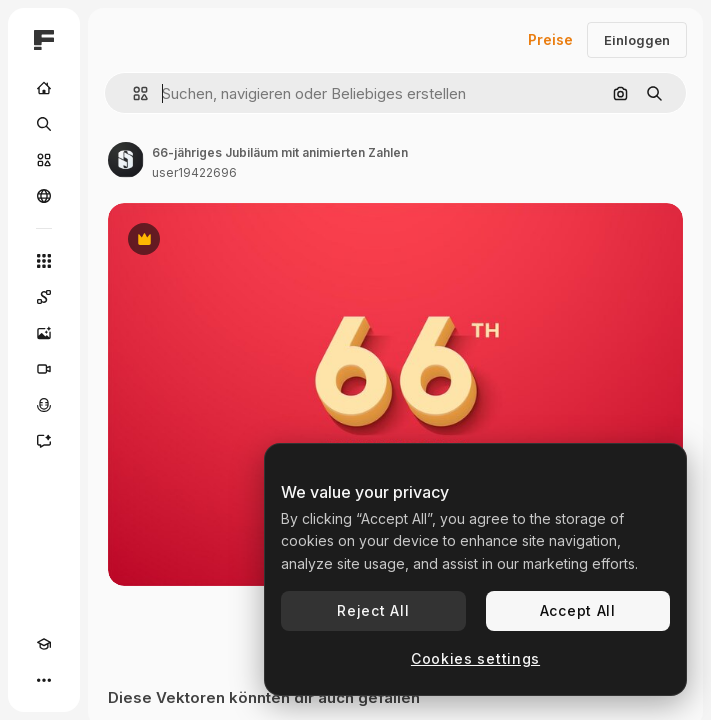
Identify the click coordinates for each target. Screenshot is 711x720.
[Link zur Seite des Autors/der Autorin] (126, 160)
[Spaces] (44, 297)
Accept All (578, 610)
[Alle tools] (44, 261)
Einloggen (637, 40)
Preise (550, 39)
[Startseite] (44, 88)
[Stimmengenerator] (44, 405)
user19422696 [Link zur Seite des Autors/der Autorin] (194, 172)
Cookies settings (475, 658)
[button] (132, 93)
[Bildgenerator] (44, 333)
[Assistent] (44, 441)
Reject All (373, 610)
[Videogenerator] (44, 369)
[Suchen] (44, 124)
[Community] (44, 196)
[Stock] (44, 160)
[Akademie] (44, 644)
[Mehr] (44, 680)
